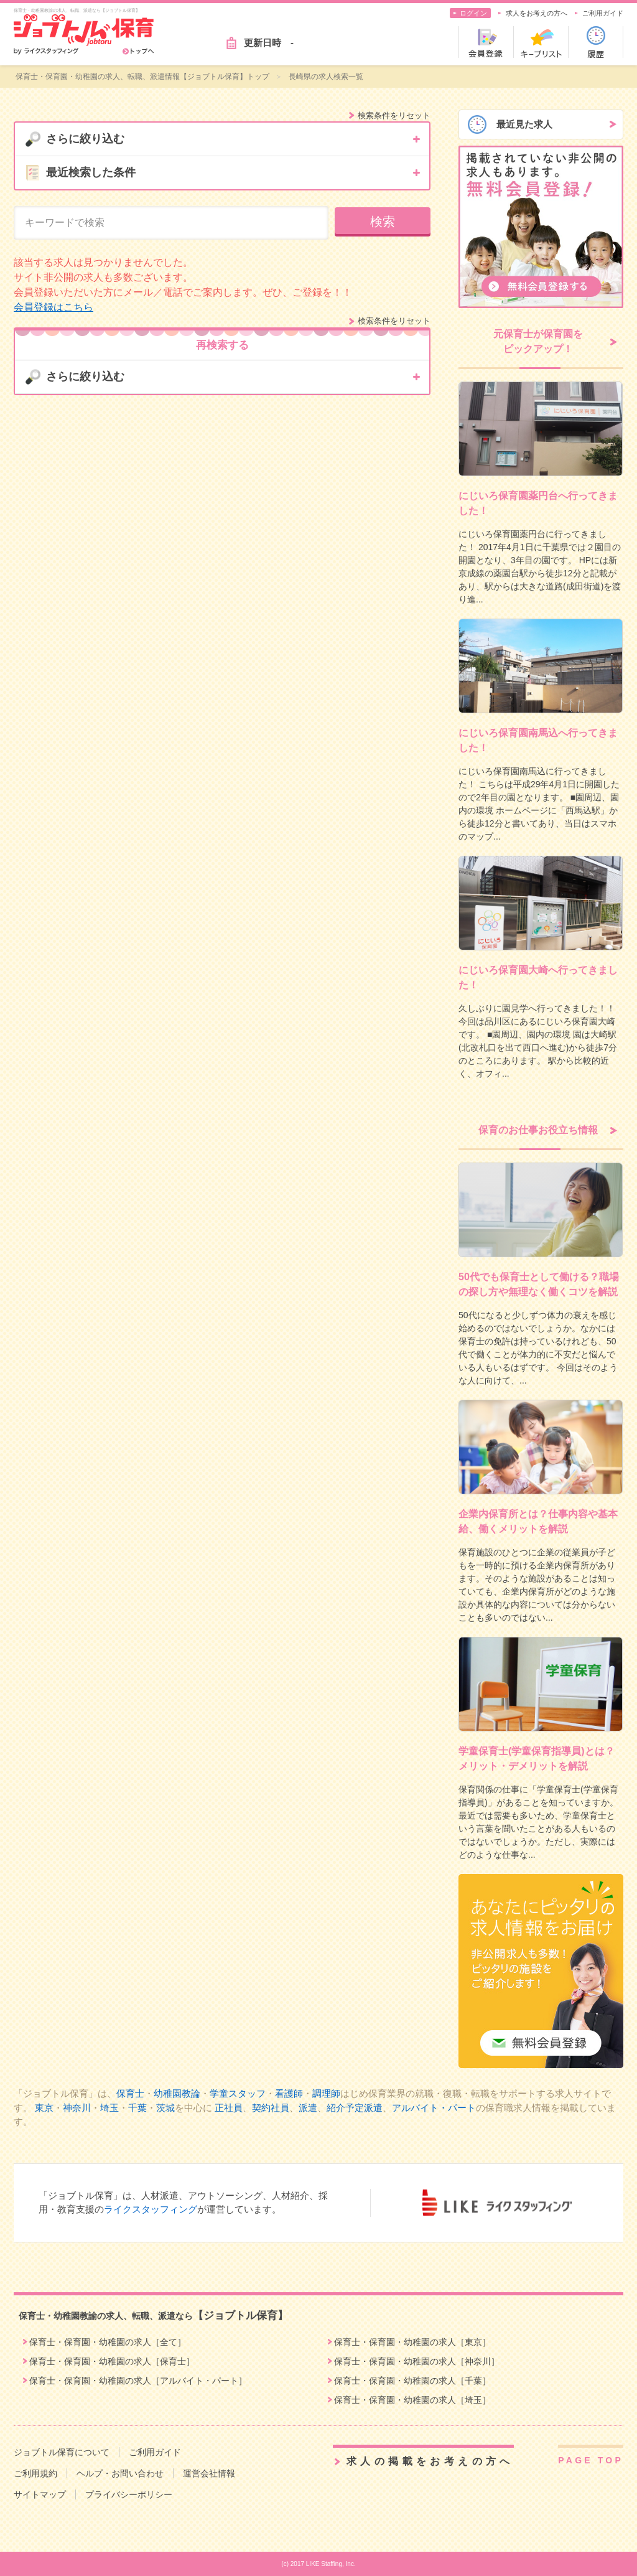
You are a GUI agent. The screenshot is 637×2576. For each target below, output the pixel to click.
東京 (44, 2107)
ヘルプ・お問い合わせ (120, 2473)
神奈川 (77, 2107)
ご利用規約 (35, 2473)
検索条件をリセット (394, 115)
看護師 (289, 2093)
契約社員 (270, 2107)
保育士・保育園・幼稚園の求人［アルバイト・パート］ (138, 2381)
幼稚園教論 (177, 2093)
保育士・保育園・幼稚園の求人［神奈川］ (417, 2361)
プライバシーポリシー (128, 2494)
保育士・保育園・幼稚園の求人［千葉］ (412, 2381)
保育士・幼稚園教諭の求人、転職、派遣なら (153, 2316)
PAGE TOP (590, 2460)
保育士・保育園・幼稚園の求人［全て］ (107, 2342)
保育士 (130, 2093)
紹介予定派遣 (355, 2107)
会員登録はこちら (53, 307)
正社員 (229, 2107)
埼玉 (109, 2107)
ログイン (473, 13)
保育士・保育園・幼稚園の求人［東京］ (412, 2342)
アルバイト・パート (434, 2107)
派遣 (308, 2107)
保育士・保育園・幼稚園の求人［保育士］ (112, 2361)
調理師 (326, 2093)
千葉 (137, 2107)
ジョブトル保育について (61, 2452)
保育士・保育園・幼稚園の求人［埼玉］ (412, 2400)
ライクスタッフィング (150, 2209)
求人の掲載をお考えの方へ (430, 2461)
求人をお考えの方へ (536, 13)
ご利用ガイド (602, 13)
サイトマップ (40, 2494)
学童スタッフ (238, 2093)
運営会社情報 (209, 2473)
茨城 (165, 2107)
